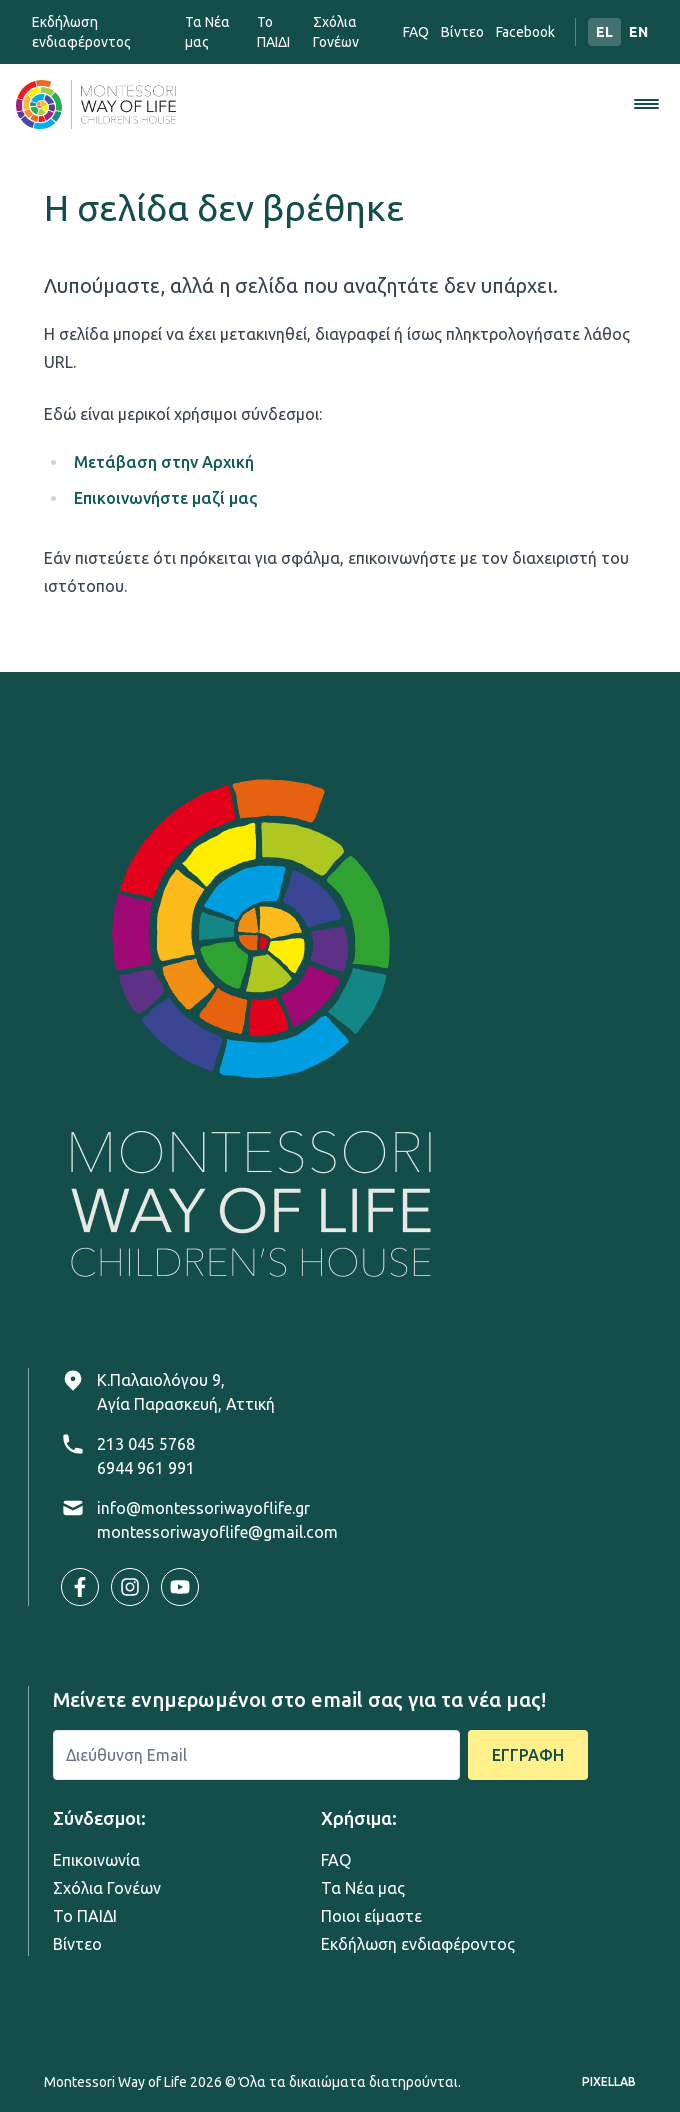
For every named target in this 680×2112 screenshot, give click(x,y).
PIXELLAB (609, 2081)
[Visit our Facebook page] (80, 1587)
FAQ (416, 32)
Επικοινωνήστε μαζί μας (165, 498)
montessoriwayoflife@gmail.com (217, 1532)
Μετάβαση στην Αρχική (164, 462)
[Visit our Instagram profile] (130, 1587)
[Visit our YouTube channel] (180, 1587)
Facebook (525, 32)
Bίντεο (462, 32)
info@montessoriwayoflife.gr (203, 1508)
